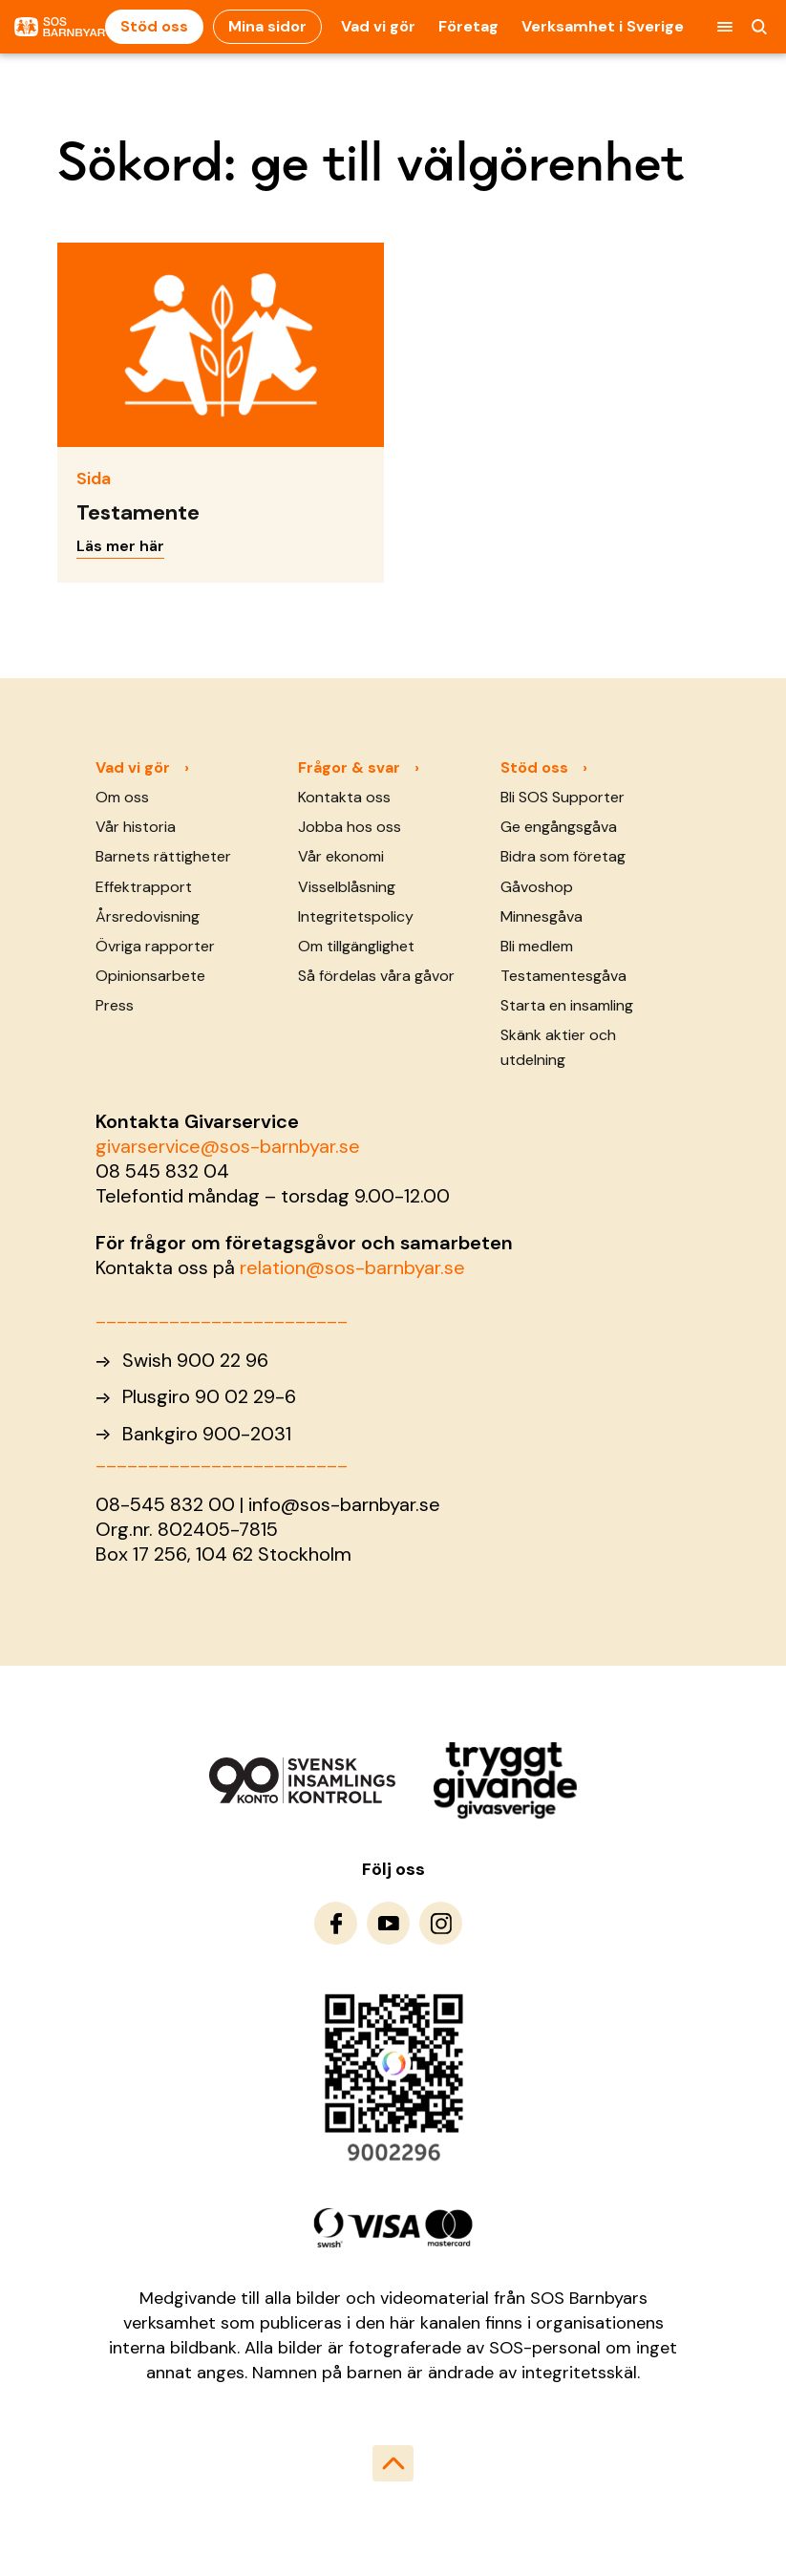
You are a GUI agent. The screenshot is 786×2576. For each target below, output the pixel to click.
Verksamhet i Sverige (602, 26)
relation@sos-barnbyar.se (352, 1267)
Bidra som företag (563, 856)
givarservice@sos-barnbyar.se (228, 1146)
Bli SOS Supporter (562, 797)
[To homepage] (59, 27)
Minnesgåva (541, 916)
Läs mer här (120, 546)
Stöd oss (154, 26)
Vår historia (136, 827)
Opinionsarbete (150, 976)
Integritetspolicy (356, 916)
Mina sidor (267, 26)
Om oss (122, 797)
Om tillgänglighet (356, 946)
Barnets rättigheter (163, 856)
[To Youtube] (388, 1923)
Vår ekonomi (341, 856)
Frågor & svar (349, 767)
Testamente (138, 512)
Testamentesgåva (563, 976)
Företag (468, 26)
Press (115, 1005)
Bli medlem (536, 946)
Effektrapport (144, 887)
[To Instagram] (440, 1923)
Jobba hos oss (349, 827)
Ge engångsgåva (558, 827)
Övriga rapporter (155, 946)
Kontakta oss (344, 797)
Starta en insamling (566, 1005)
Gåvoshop (536, 887)
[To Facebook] (335, 1923)
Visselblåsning (346, 887)
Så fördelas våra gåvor (376, 976)
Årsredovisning (148, 916)
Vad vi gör (378, 26)
